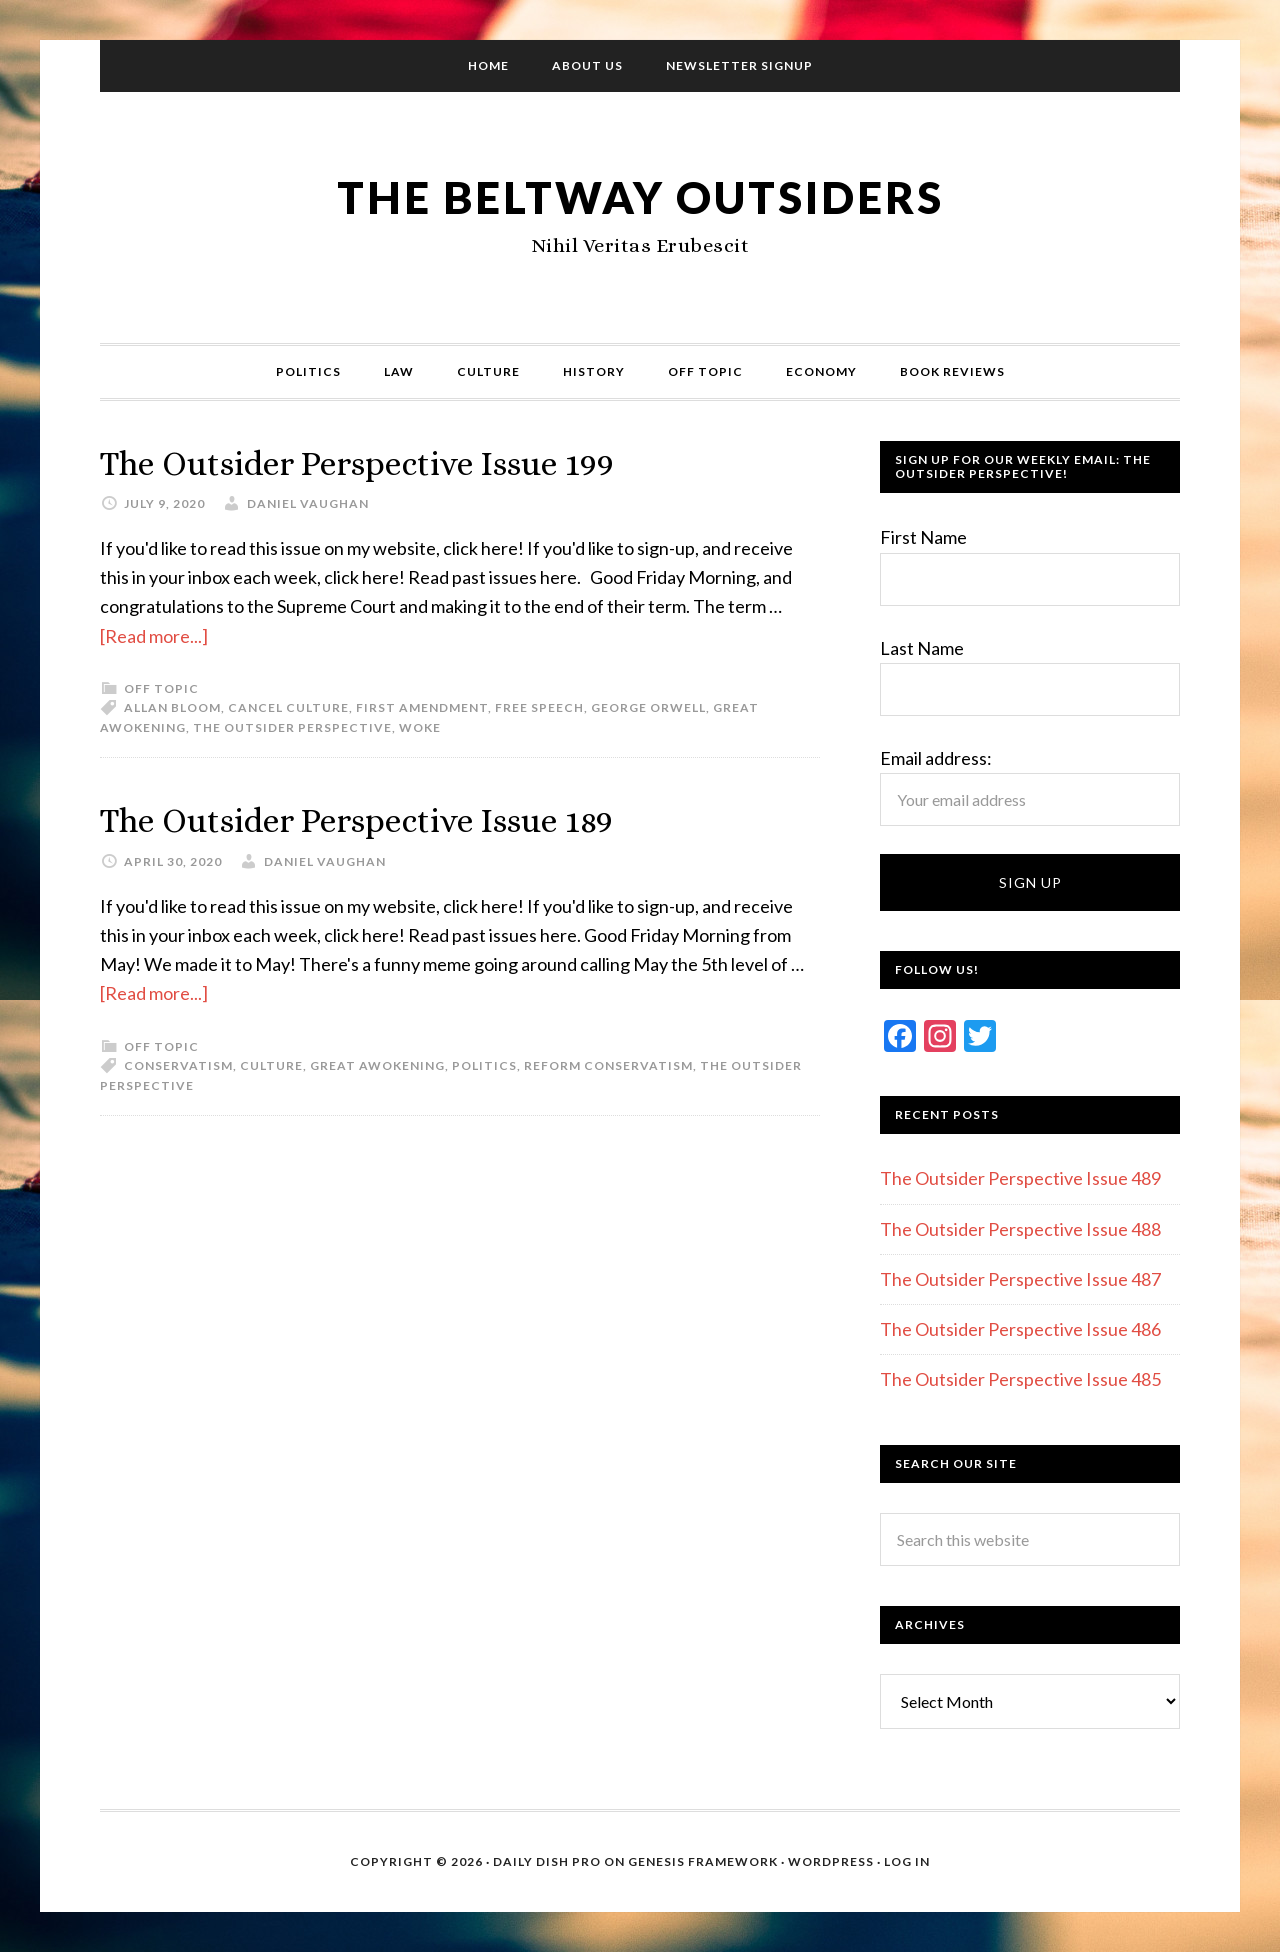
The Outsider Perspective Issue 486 (1020, 1329)
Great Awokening (377, 1064)
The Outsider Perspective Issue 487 (1020, 1279)
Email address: (936, 758)
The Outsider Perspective (292, 726)
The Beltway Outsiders (640, 195)
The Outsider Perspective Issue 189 (377, 819)
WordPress (831, 1861)
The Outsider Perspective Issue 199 (377, 462)
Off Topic (161, 687)
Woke (420, 726)
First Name (923, 537)
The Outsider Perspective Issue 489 (1020, 1178)
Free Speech (539, 707)
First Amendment (422, 707)
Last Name (922, 648)
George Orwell (648, 707)
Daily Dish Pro (547, 1861)
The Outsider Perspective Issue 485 (1020, 1379)
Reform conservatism (608, 1064)
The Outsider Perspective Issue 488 (1020, 1229)
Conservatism (178, 1064)
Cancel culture (288, 707)
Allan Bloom (172, 707)
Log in (907, 1861)
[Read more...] (154, 635)
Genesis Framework (703, 1861)
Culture (271, 1064)
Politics (484, 1064)
